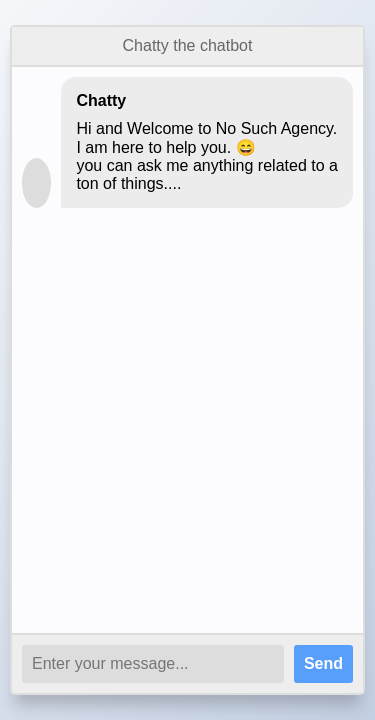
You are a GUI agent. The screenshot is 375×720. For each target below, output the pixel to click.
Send (323, 663)
